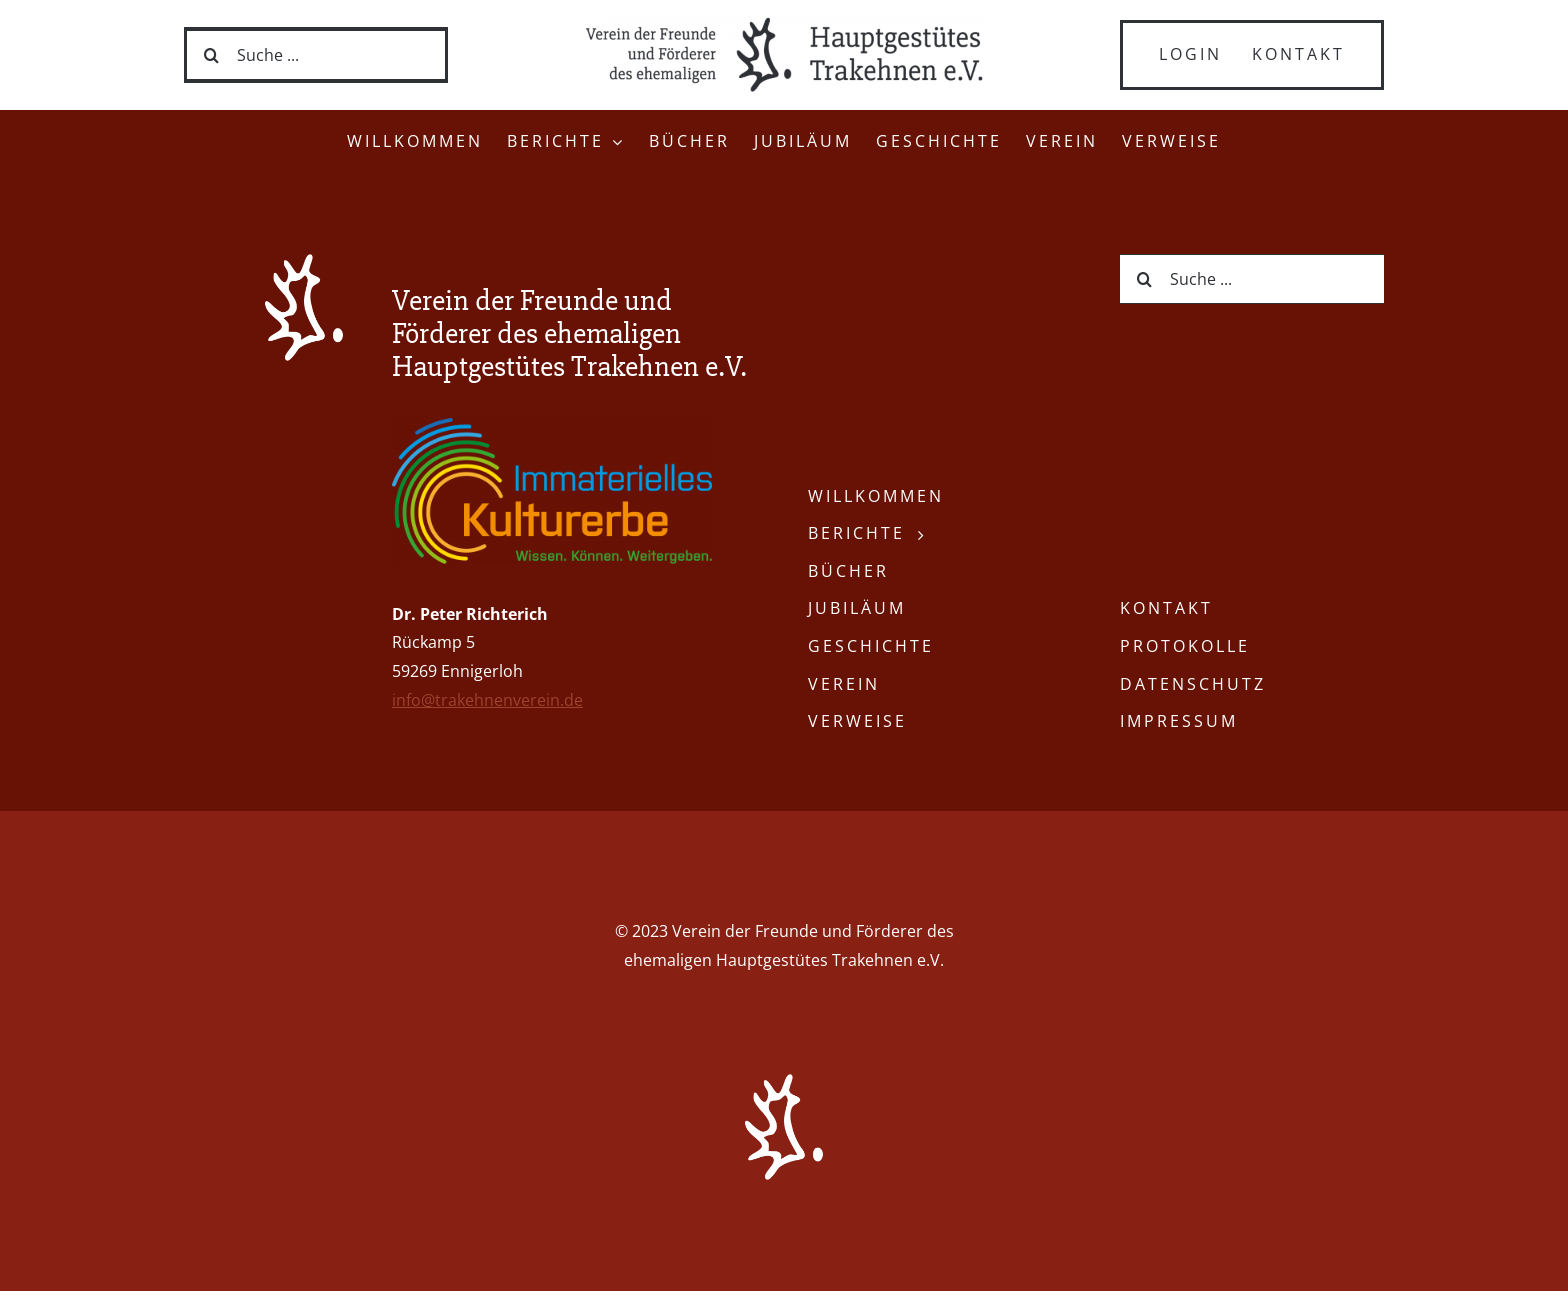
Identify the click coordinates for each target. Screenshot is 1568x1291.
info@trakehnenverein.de (487, 700)
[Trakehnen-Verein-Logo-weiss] (304, 262)
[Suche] (212, 55)
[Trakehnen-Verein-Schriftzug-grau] (784, 24)
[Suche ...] (316, 55)
